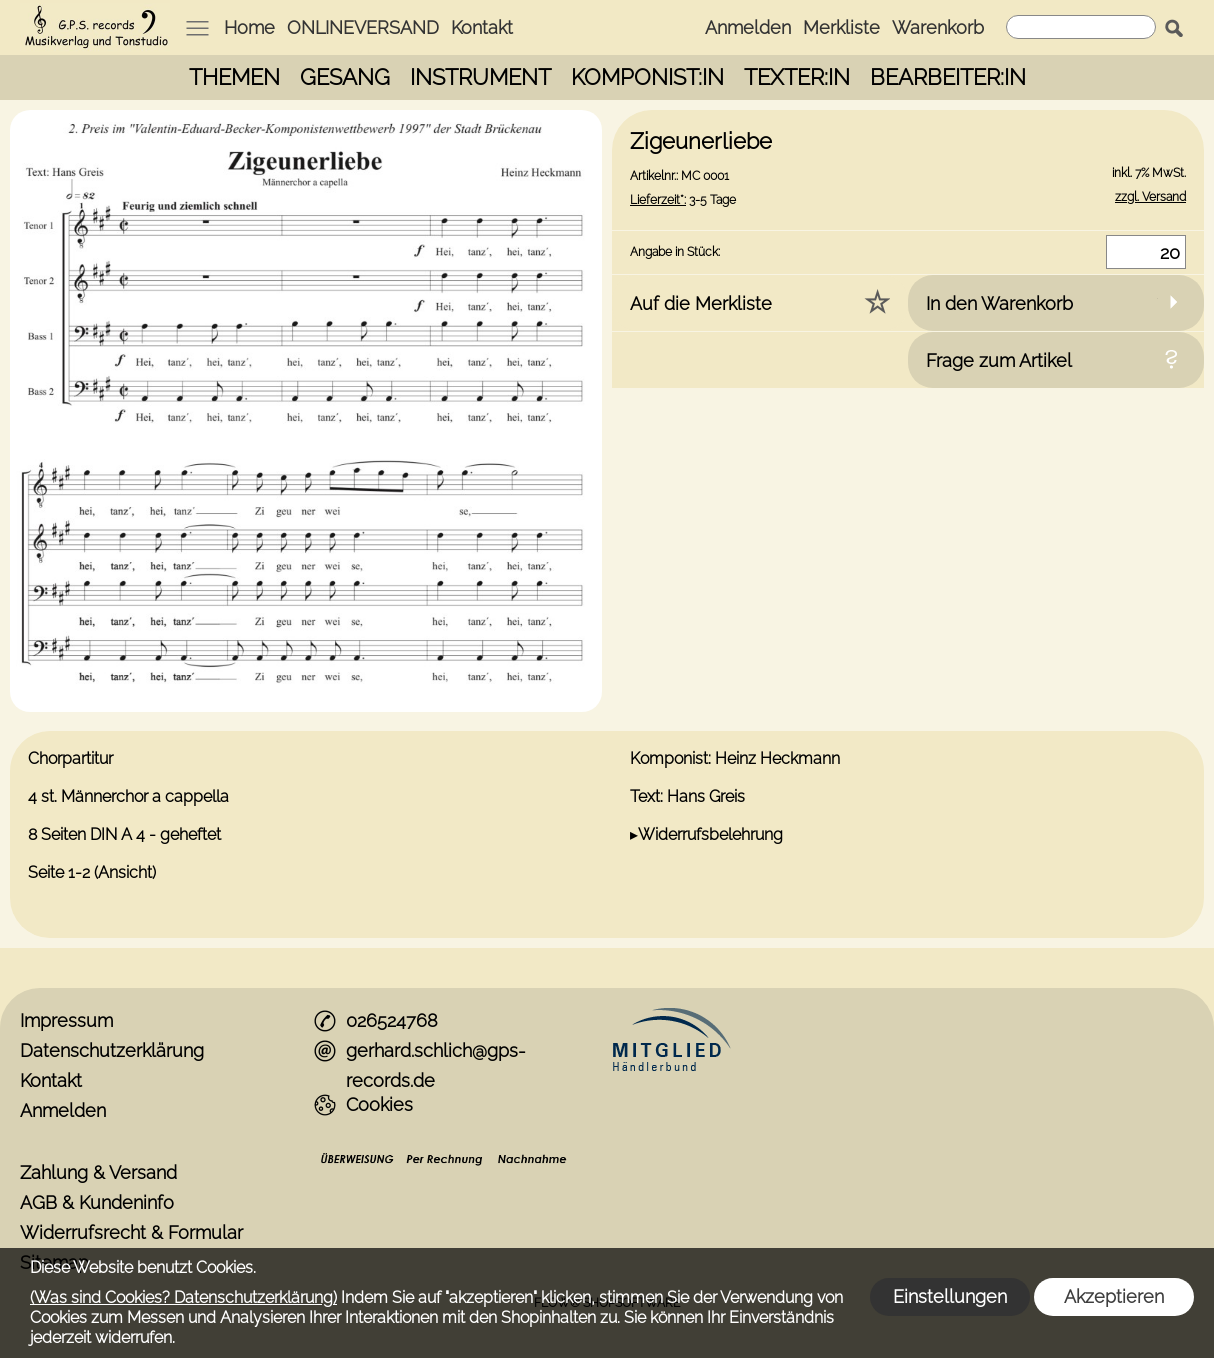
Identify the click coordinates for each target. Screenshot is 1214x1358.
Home (249, 27)
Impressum (66, 1020)
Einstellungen (950, 1296)
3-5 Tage (683, 200)
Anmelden (748, 27)
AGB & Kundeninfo (97, 1202)
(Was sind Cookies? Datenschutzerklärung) (183, 1297)
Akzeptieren (1114, 1296)
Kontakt (482, 27)
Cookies (379, 1104)
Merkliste (841, 27)
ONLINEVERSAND (363, 27)
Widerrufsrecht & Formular (131, 1232)
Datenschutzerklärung (112, 1050)
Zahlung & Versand (98, 1172)
